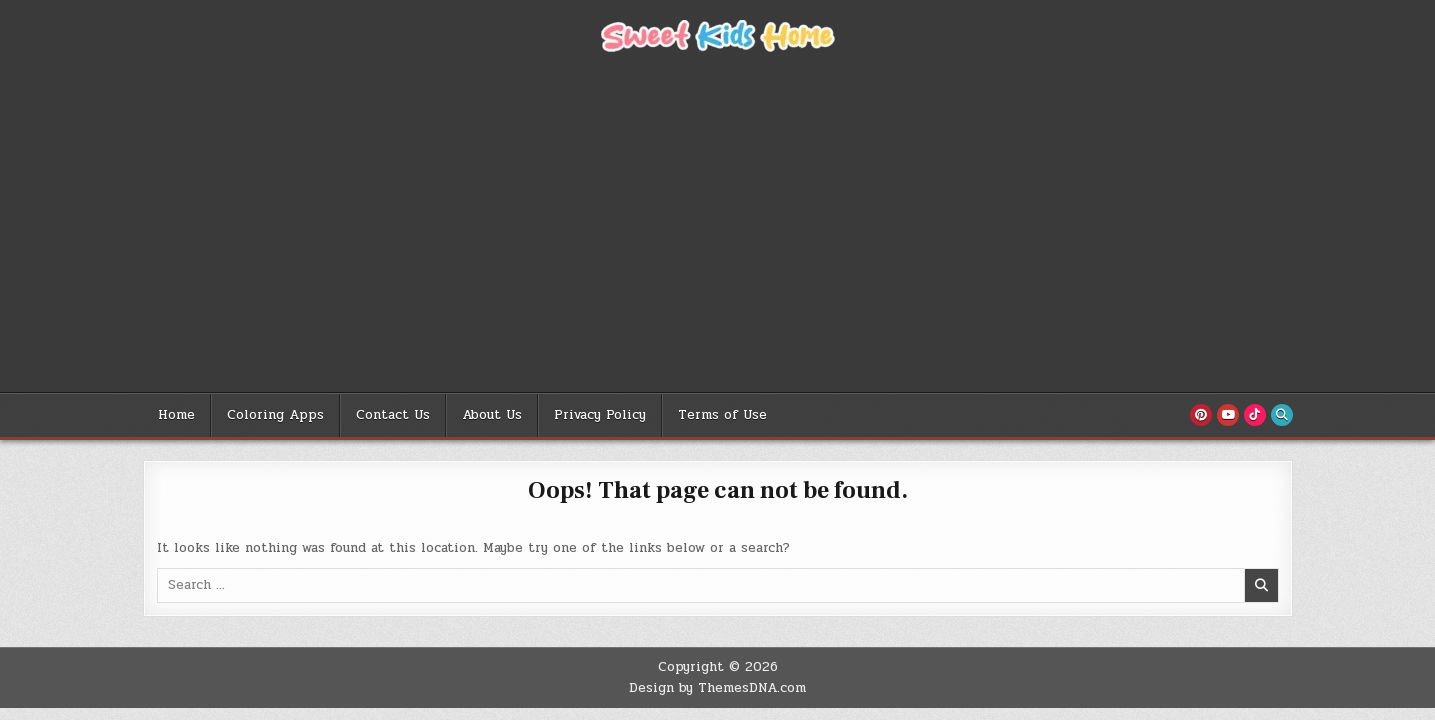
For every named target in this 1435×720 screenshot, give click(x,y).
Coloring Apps (275, 415)
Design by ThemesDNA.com (717, 688)
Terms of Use (722, 415)
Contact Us (393, 415)
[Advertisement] (718, 242)
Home (176, 415)
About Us (492, 415)
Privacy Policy (600, 415)
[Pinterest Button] (1201, 415)
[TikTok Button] (1255, 415)
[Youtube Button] (1228, 415)
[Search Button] (1282, 415)
